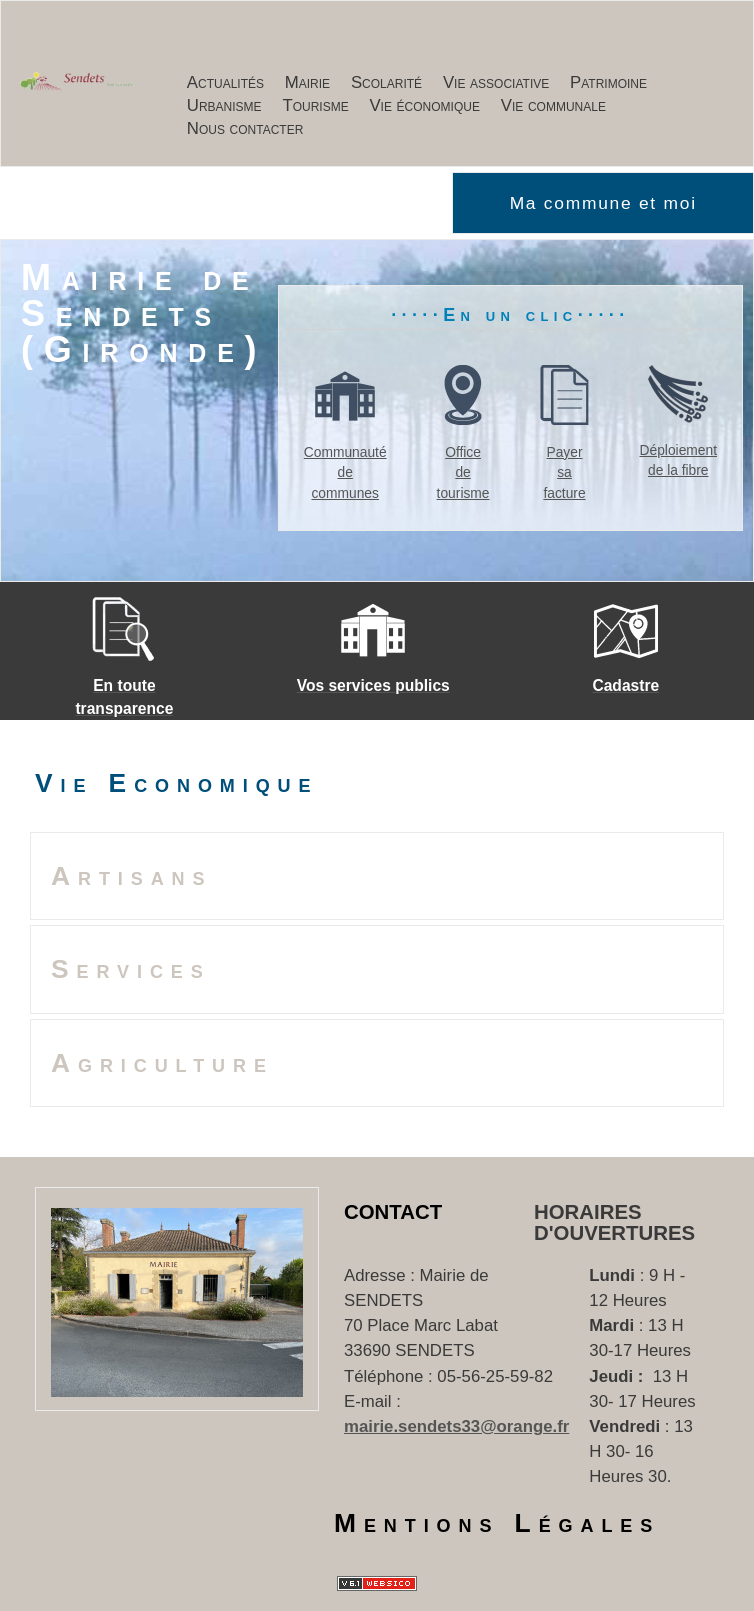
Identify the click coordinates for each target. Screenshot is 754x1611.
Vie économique (424, 105)
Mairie (307, 82)
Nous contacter (245, 128)
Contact (393, 1212)
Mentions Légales (497, 1523)
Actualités (225, 82)
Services (131, 969)
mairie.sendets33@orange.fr (456, 1426)
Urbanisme (224, 105)
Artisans (131, 876)
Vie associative (496, 82)
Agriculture (162, 1063)
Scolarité (386, 82)
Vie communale (553, 105)
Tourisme (315, 105)
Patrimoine (608, 82)
